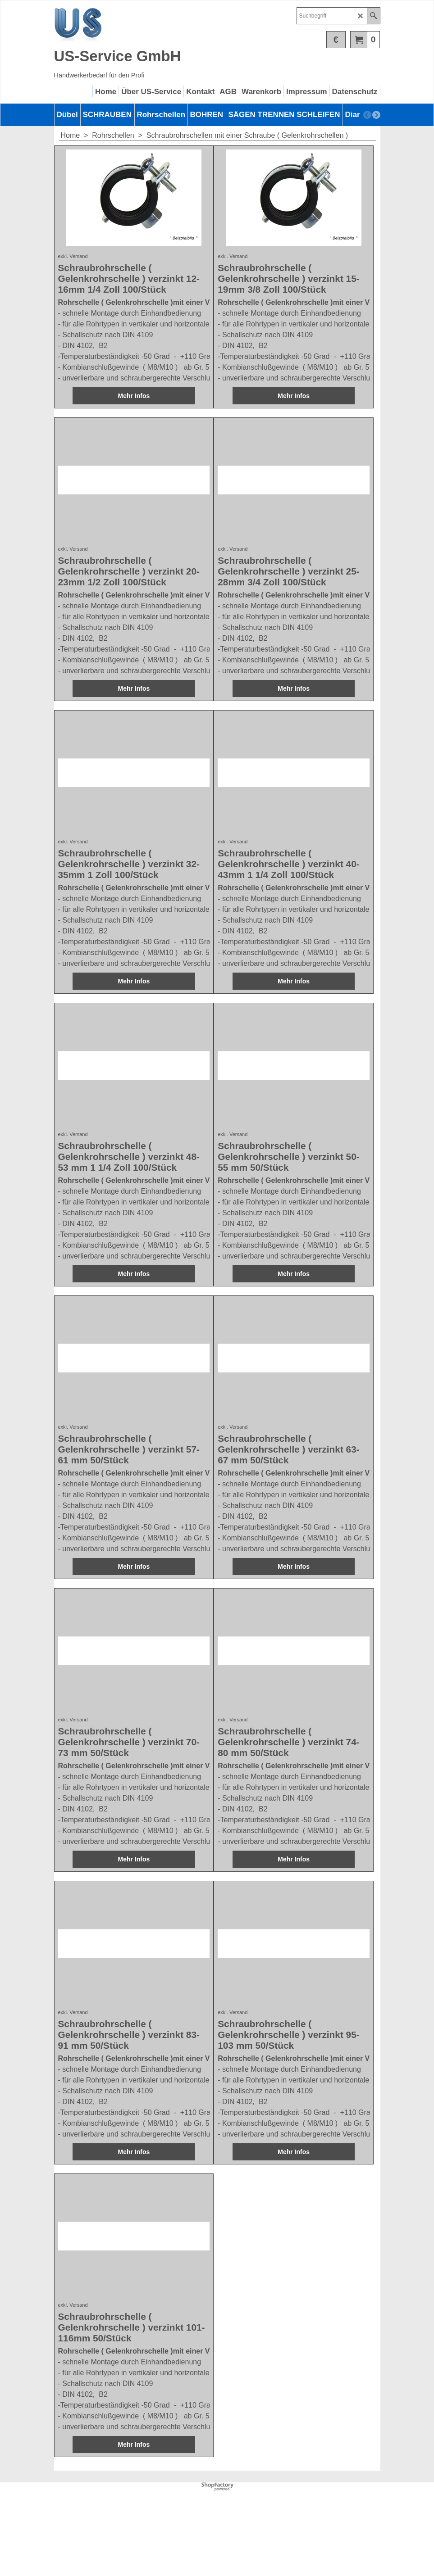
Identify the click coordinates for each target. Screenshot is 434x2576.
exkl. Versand (73, 277)
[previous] (367, 115)
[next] (376, 115)
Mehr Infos (134, 422)
